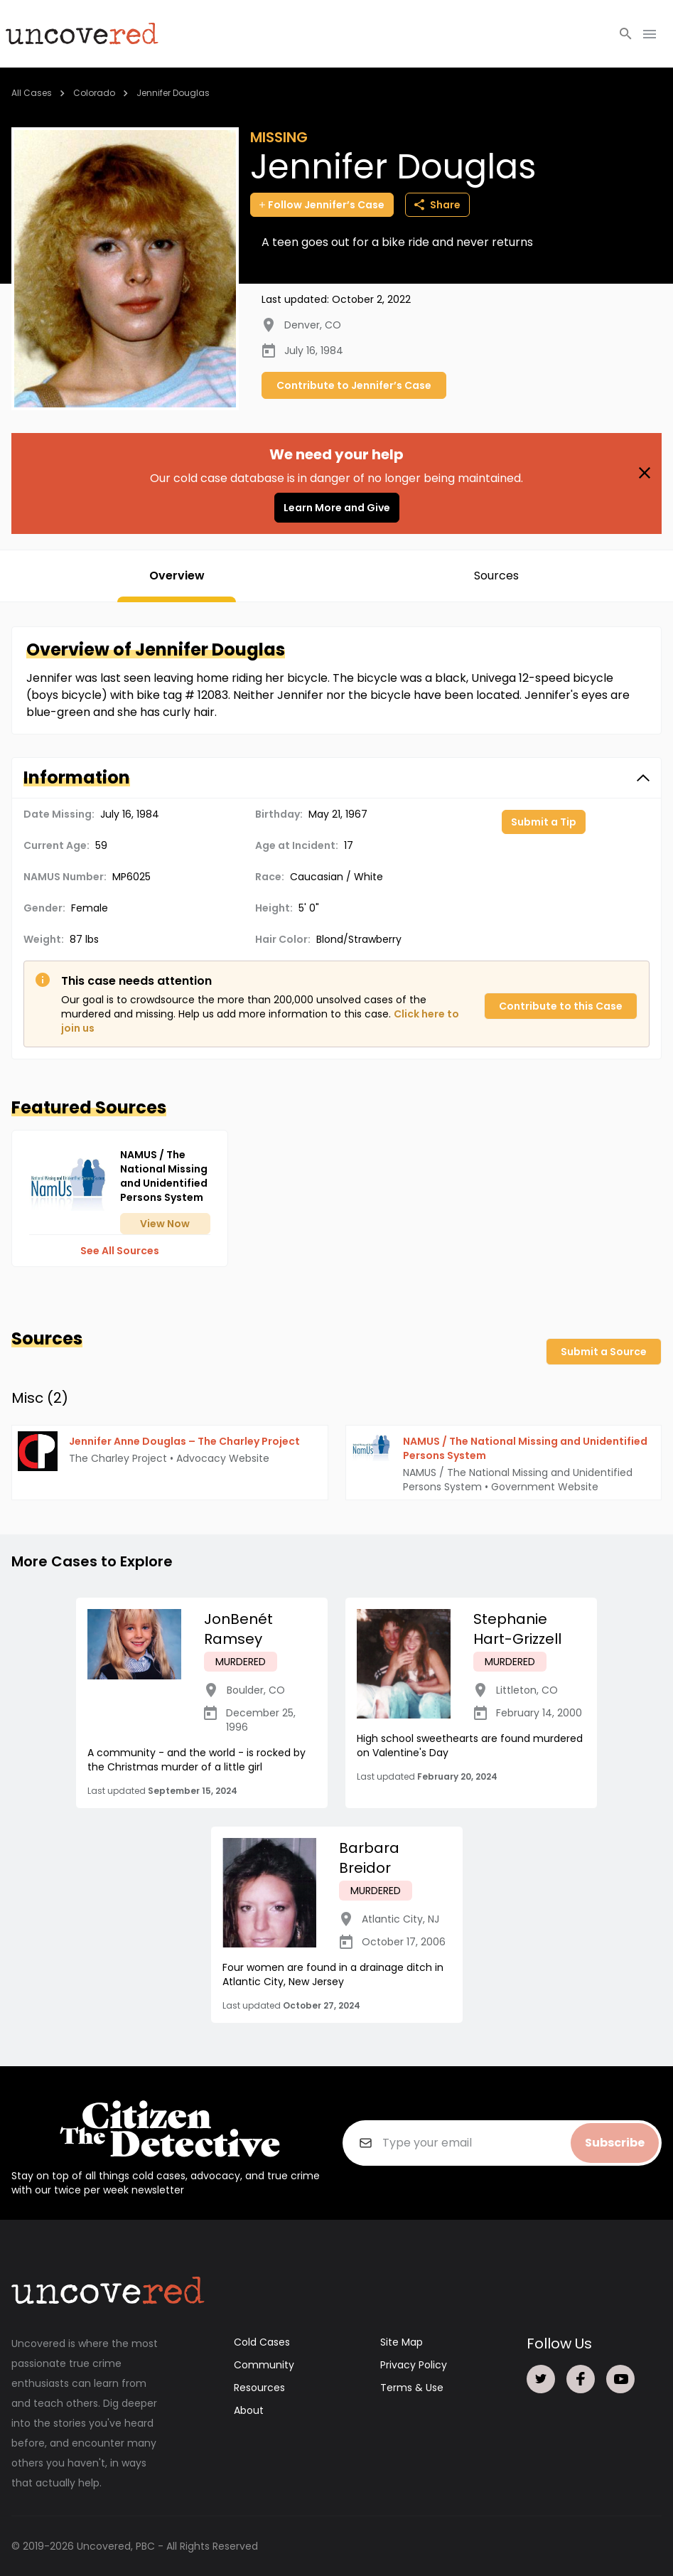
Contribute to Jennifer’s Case (353, 385)
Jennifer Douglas (173, 93)
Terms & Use (411, 2387)
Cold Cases (262, 2342)
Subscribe (615, 2142)
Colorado (94, 93)
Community (264, 2365)
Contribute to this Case (561, 1006)
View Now (165, 1224)
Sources (496, 575)
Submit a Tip (543, 822)
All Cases (31, 93)
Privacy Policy (413, 2365)
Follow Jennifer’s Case (321, 205)
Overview (177, 575)
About (249, 2410)
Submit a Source (604, 1352)
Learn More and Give (337, 508)
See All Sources (119, 1251)
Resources (259, 2387)
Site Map (401, 2342)
